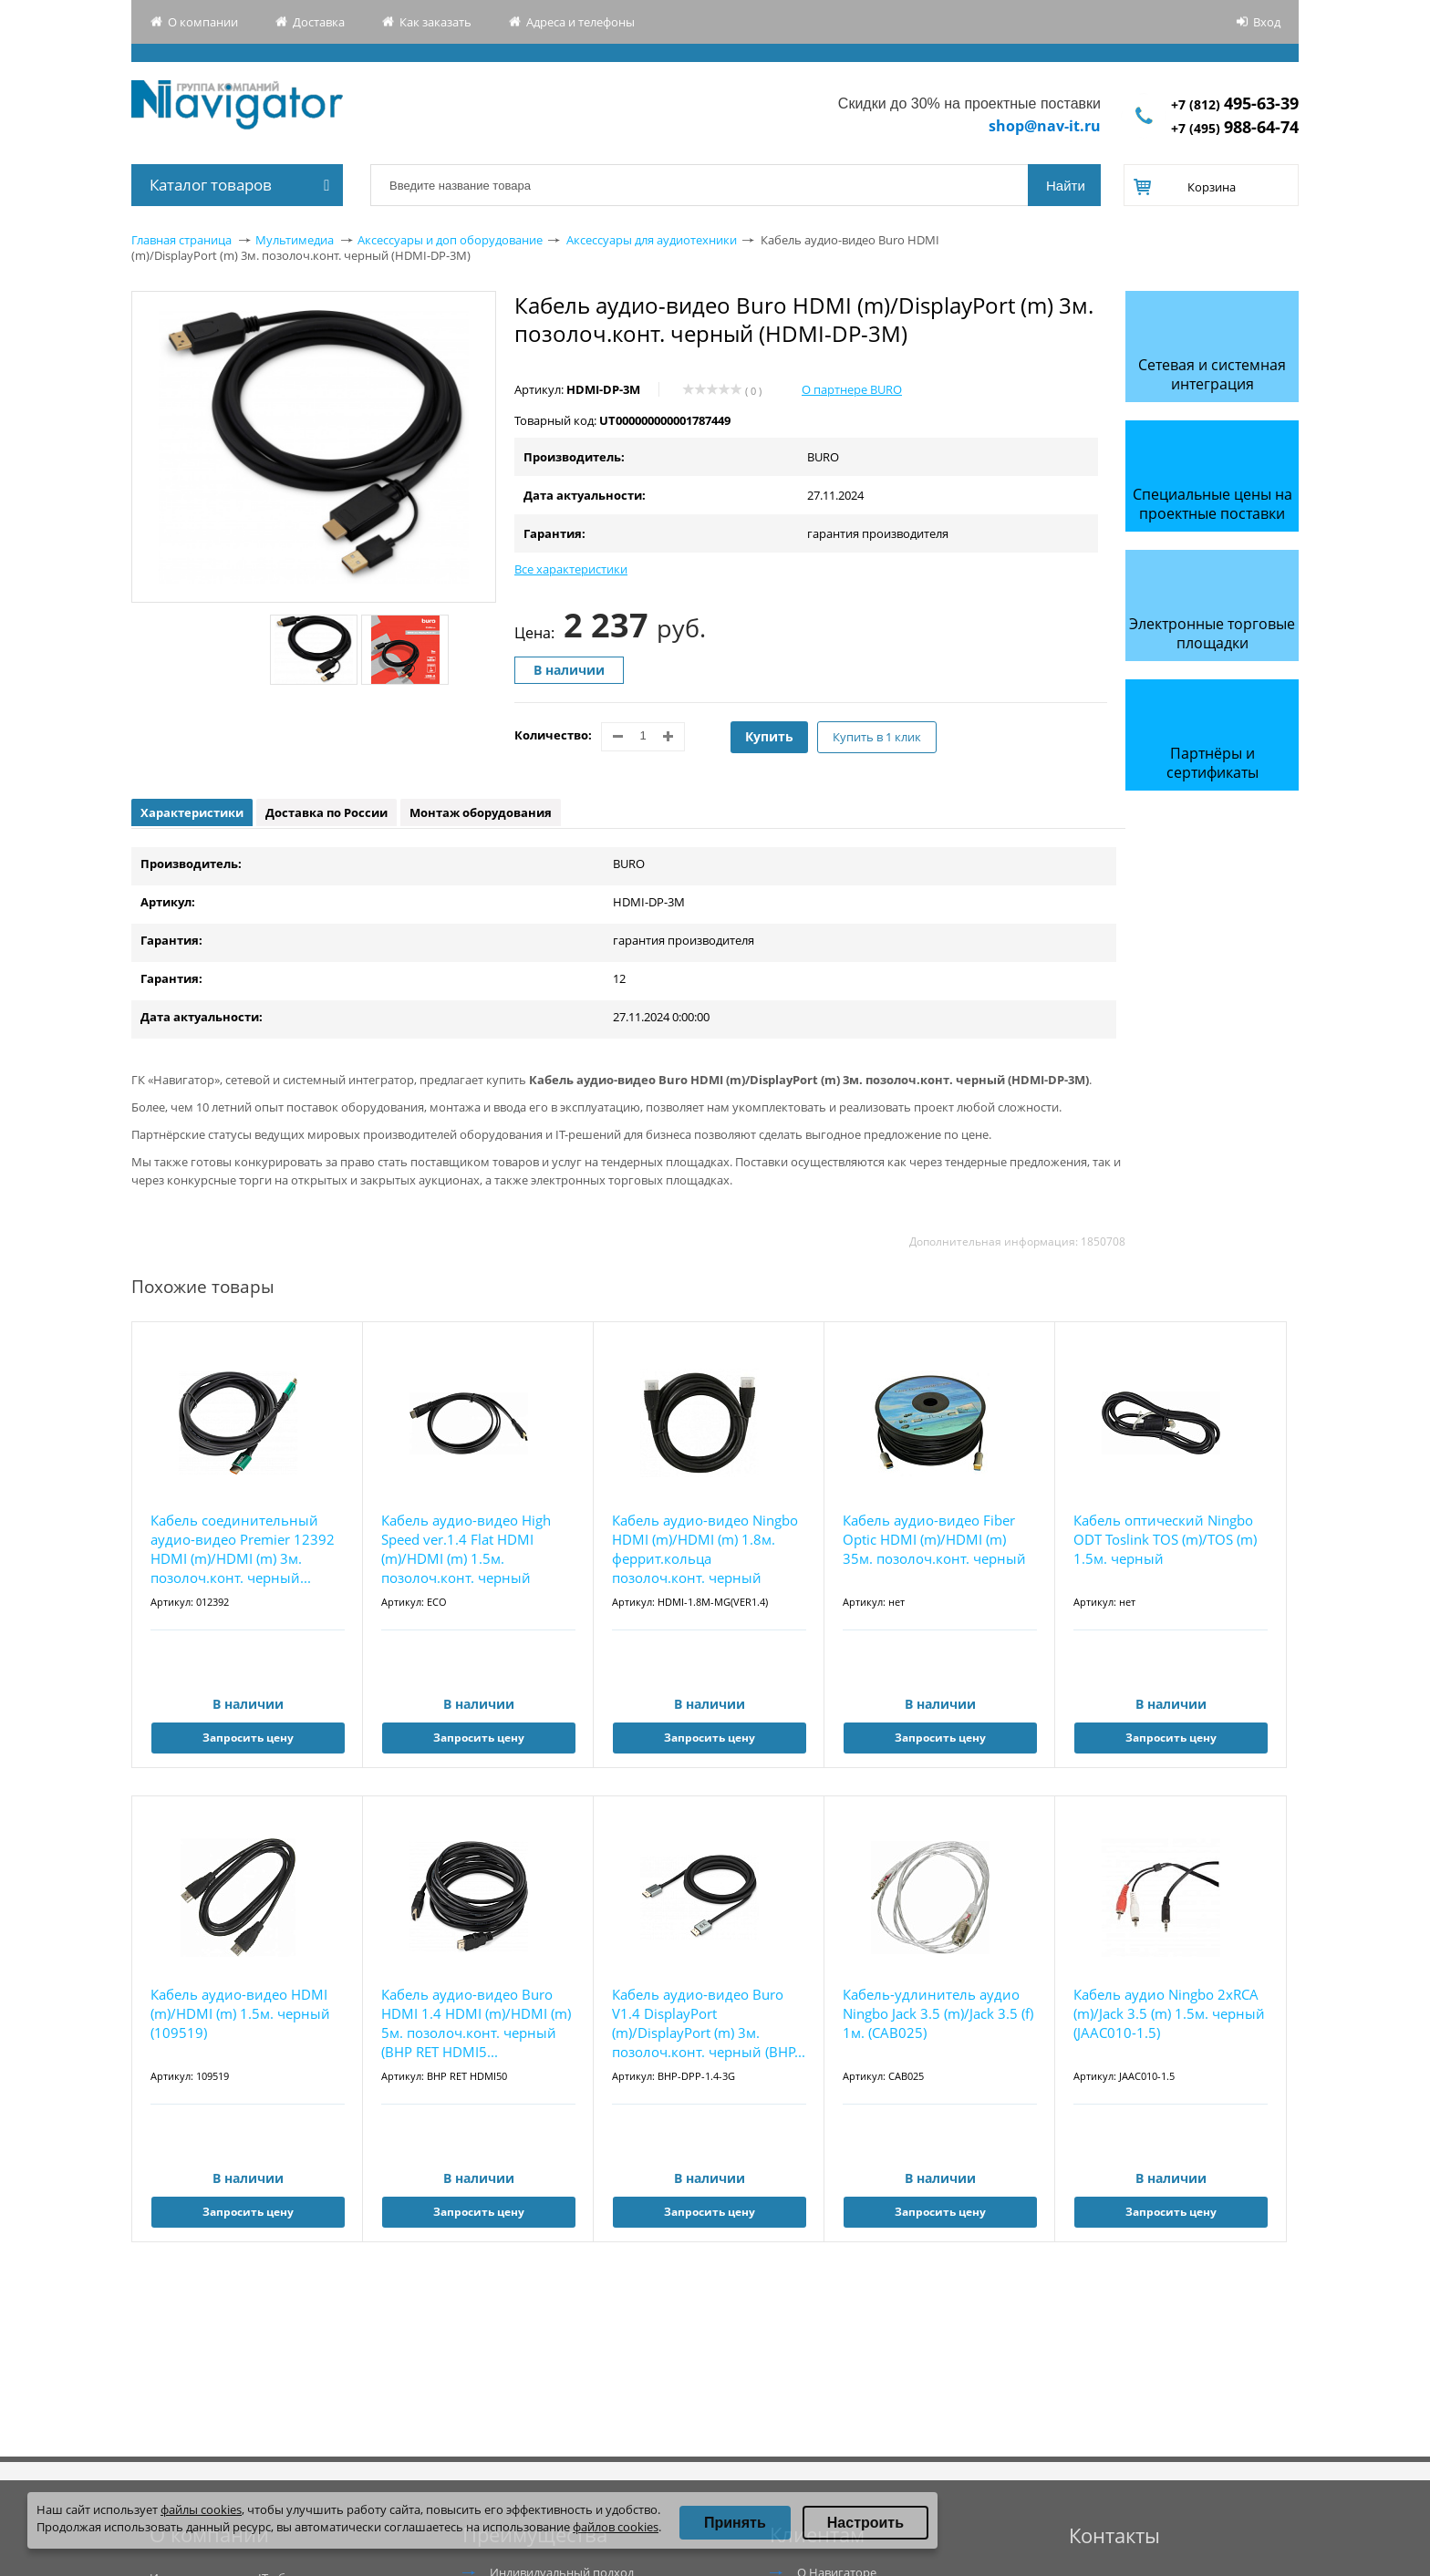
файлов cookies (615, 2527)
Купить (769, 736)
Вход (1266, 22)
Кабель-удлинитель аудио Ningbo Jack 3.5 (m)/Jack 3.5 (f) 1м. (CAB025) (938, 2013)
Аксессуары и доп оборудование (450, 240)
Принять (735, 2522)
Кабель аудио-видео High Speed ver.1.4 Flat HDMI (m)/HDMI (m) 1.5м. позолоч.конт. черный (466, 1549)
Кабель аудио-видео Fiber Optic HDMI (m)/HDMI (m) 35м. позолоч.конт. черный (934, 1539)
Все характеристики (570, 569)
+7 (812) (1235, 104)
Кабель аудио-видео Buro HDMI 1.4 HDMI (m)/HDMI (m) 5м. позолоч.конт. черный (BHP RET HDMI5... (476, 2023)
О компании (203, 22)
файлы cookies (201, 2509)
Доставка (319, 22)
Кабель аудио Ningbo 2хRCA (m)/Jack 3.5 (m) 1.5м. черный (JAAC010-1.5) (1169, 2013)
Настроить (865, 2522)
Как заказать (435, 22)
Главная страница (181, 240)
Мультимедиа (294, 240)
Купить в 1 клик (877, 737)
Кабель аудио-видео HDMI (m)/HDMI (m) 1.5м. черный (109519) (240, 2013)
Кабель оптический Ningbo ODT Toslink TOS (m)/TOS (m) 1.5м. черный (1165, 1539)
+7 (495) (1235, 128)
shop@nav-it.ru (1045, 126)
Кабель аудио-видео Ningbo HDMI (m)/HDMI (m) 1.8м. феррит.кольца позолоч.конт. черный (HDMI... (705, 1549)
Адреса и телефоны (580, 22)
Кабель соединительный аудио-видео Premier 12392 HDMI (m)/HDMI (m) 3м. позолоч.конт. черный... (242, 1549)
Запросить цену (248, 1737)
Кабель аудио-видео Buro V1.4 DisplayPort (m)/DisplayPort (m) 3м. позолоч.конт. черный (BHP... (708, 2023)
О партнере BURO (852, 389)
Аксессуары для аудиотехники (651, 240)
